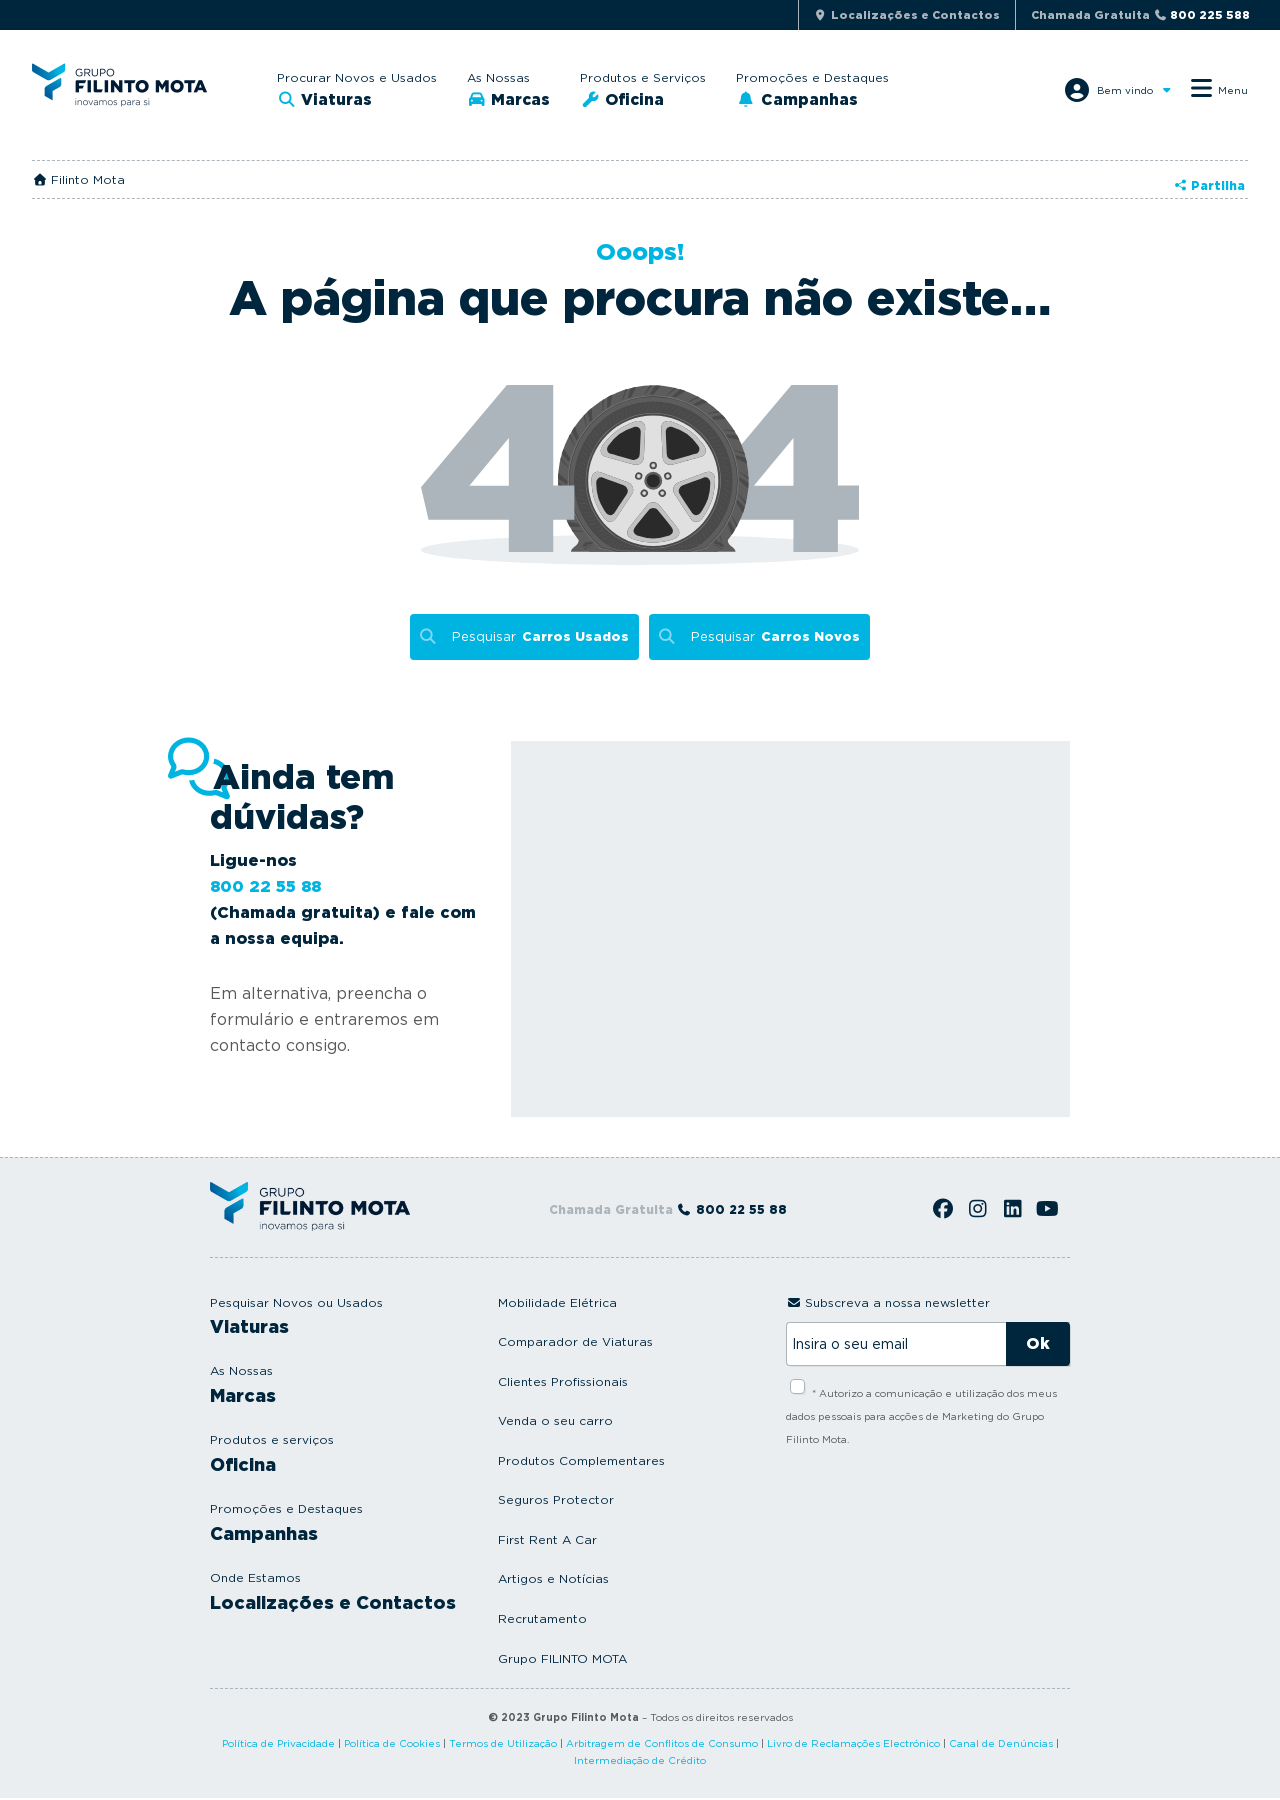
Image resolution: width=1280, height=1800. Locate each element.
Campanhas (815, 99)
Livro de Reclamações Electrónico (853, 1745)
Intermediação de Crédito (640, 1762)
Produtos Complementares (581, 1462)
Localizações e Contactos (333, 1604)
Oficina (638, 99)
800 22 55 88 (265, 888)
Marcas (514, 99)
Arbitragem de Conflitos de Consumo (662, 1745)
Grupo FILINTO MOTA (562, 1660)
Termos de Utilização (503, 1745)
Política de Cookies (392, 1745)
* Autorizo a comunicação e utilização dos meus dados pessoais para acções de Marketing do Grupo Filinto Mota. (921, 1418)
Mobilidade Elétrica (557, 1304)
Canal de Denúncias (1001, 1745)
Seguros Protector (556, 1501)
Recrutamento (542, 1620)
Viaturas (330, 99)
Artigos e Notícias (553, 1580)
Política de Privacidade (278, 1745)
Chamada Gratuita (1140, 15)
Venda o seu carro (555, 1422)
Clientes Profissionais (563, 1383)
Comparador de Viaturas (575, 1343)
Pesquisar (537, 638)
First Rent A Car (547, 1541)
